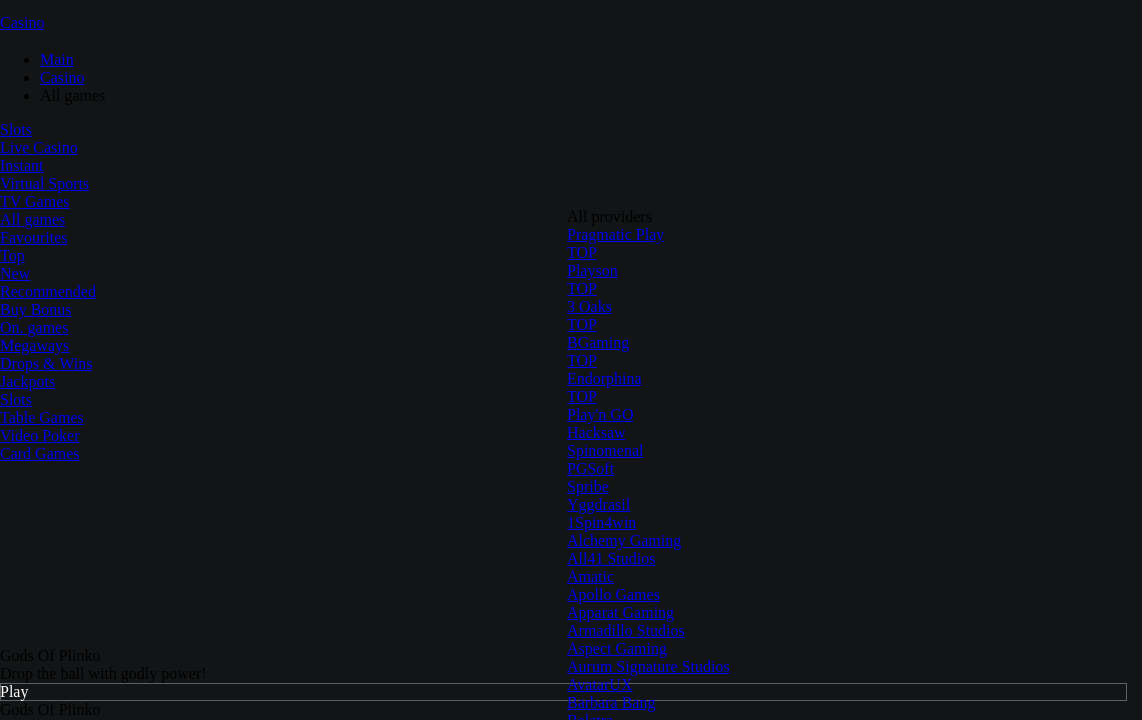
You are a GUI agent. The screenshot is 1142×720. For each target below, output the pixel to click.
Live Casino (39, 147)
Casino (22, 22)
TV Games (34, 201)
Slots (16, 129)
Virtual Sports (44, 183)
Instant (22, 165)
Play (14, 691)
